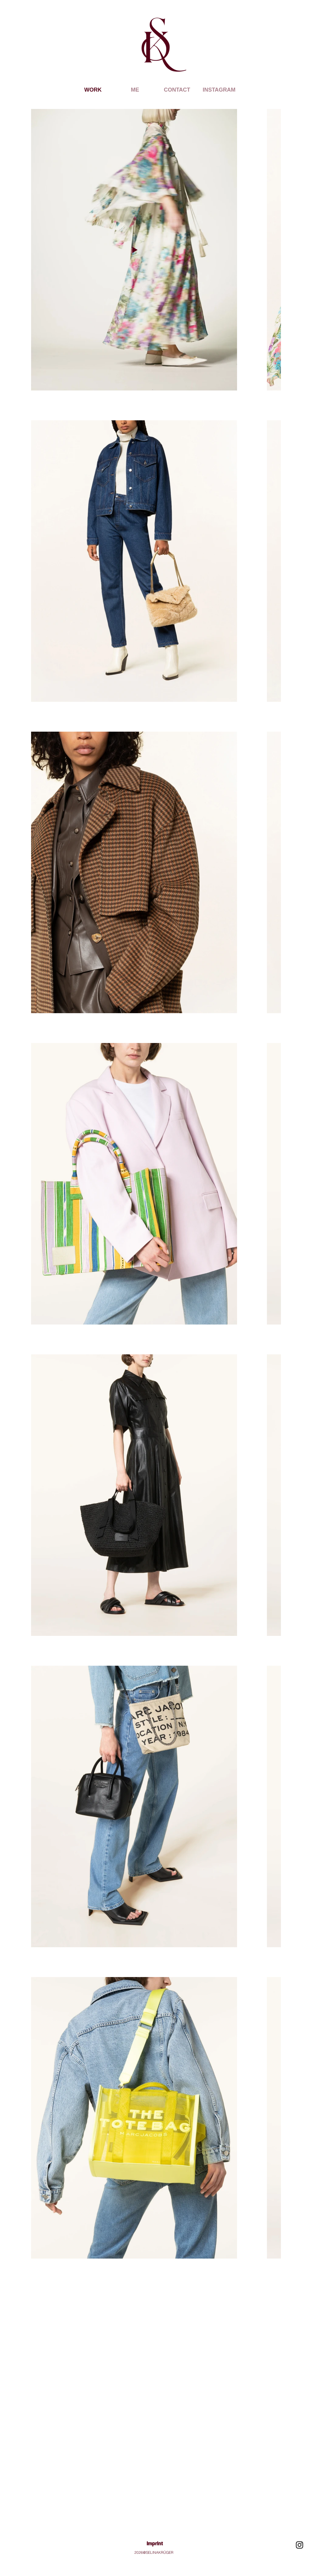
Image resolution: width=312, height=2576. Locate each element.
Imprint (155, 2543)
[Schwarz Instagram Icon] (299, 2545)
